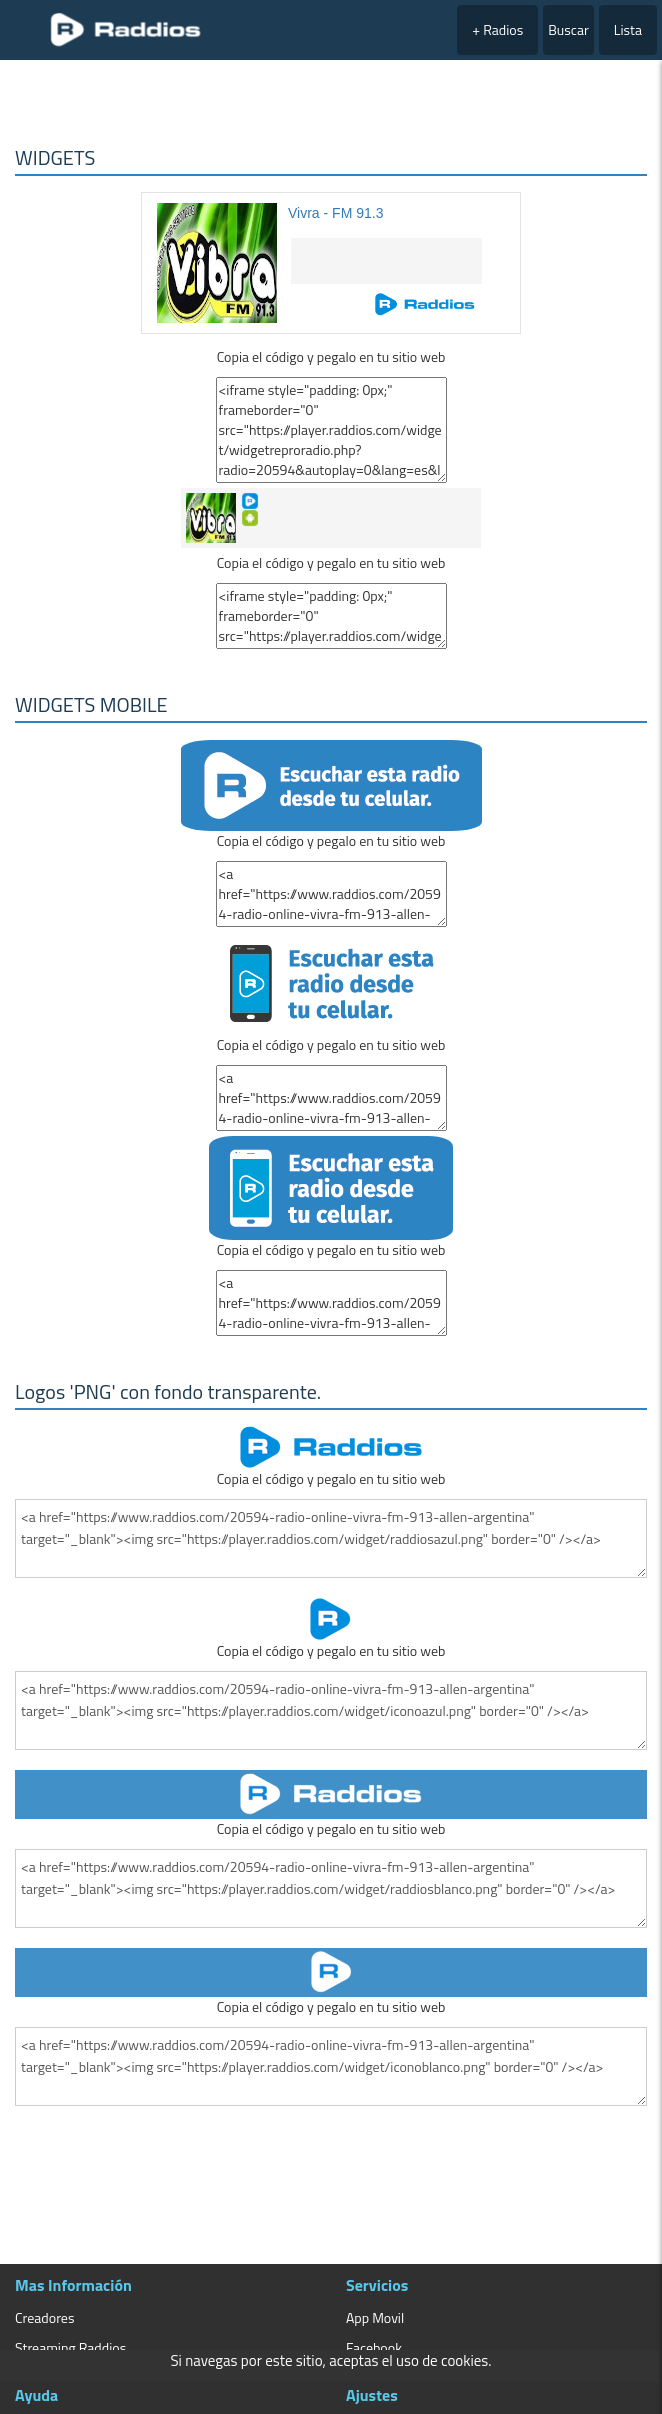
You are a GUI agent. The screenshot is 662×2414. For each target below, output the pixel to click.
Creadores (44, 2317)
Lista (628, 29)
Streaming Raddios (70, 2347)
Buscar (568, 29)
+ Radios (497, 29)
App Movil (375, 2317)
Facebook (374, 2347)
